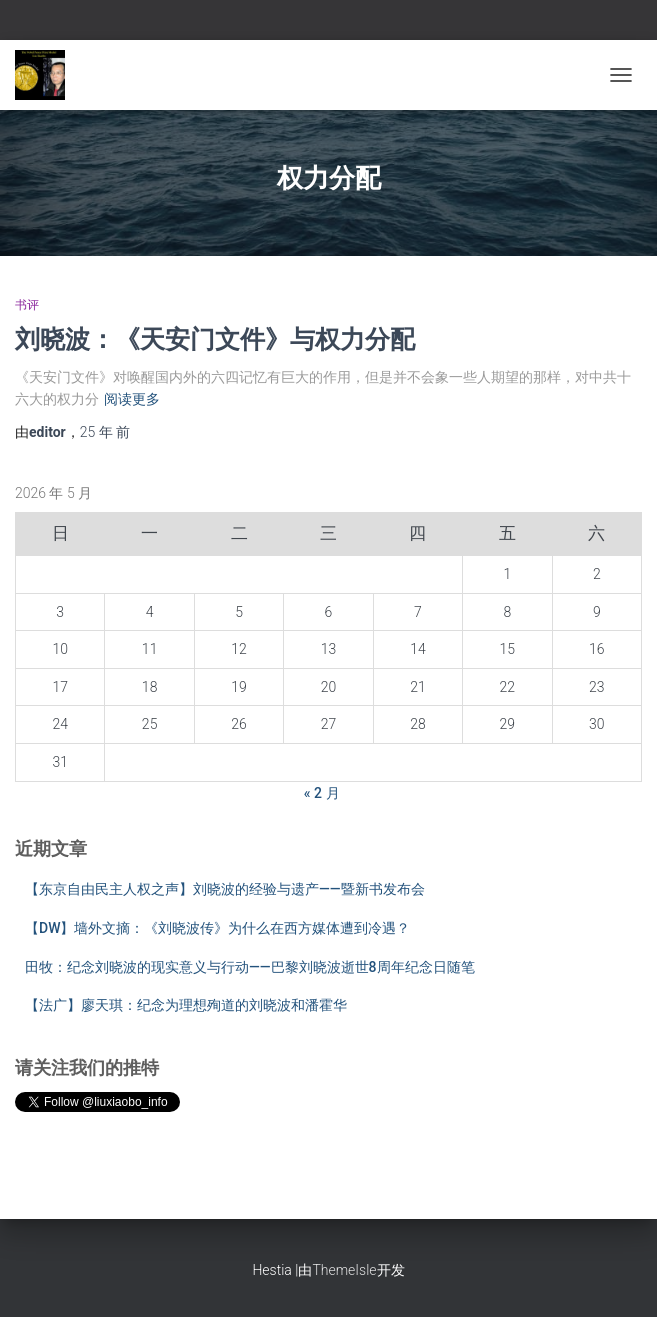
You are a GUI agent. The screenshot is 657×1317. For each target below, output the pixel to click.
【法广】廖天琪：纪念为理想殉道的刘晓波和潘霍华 (186, 1005)
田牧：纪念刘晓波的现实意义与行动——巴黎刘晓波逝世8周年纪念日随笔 (250, 967)
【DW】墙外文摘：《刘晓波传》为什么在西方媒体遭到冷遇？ (217, 928)
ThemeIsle (344, 1270)
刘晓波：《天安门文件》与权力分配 (215, 338)
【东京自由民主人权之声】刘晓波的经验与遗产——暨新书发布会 (225, 889)
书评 (27, 305)
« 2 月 (322, 793)
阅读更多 (132, 399)
